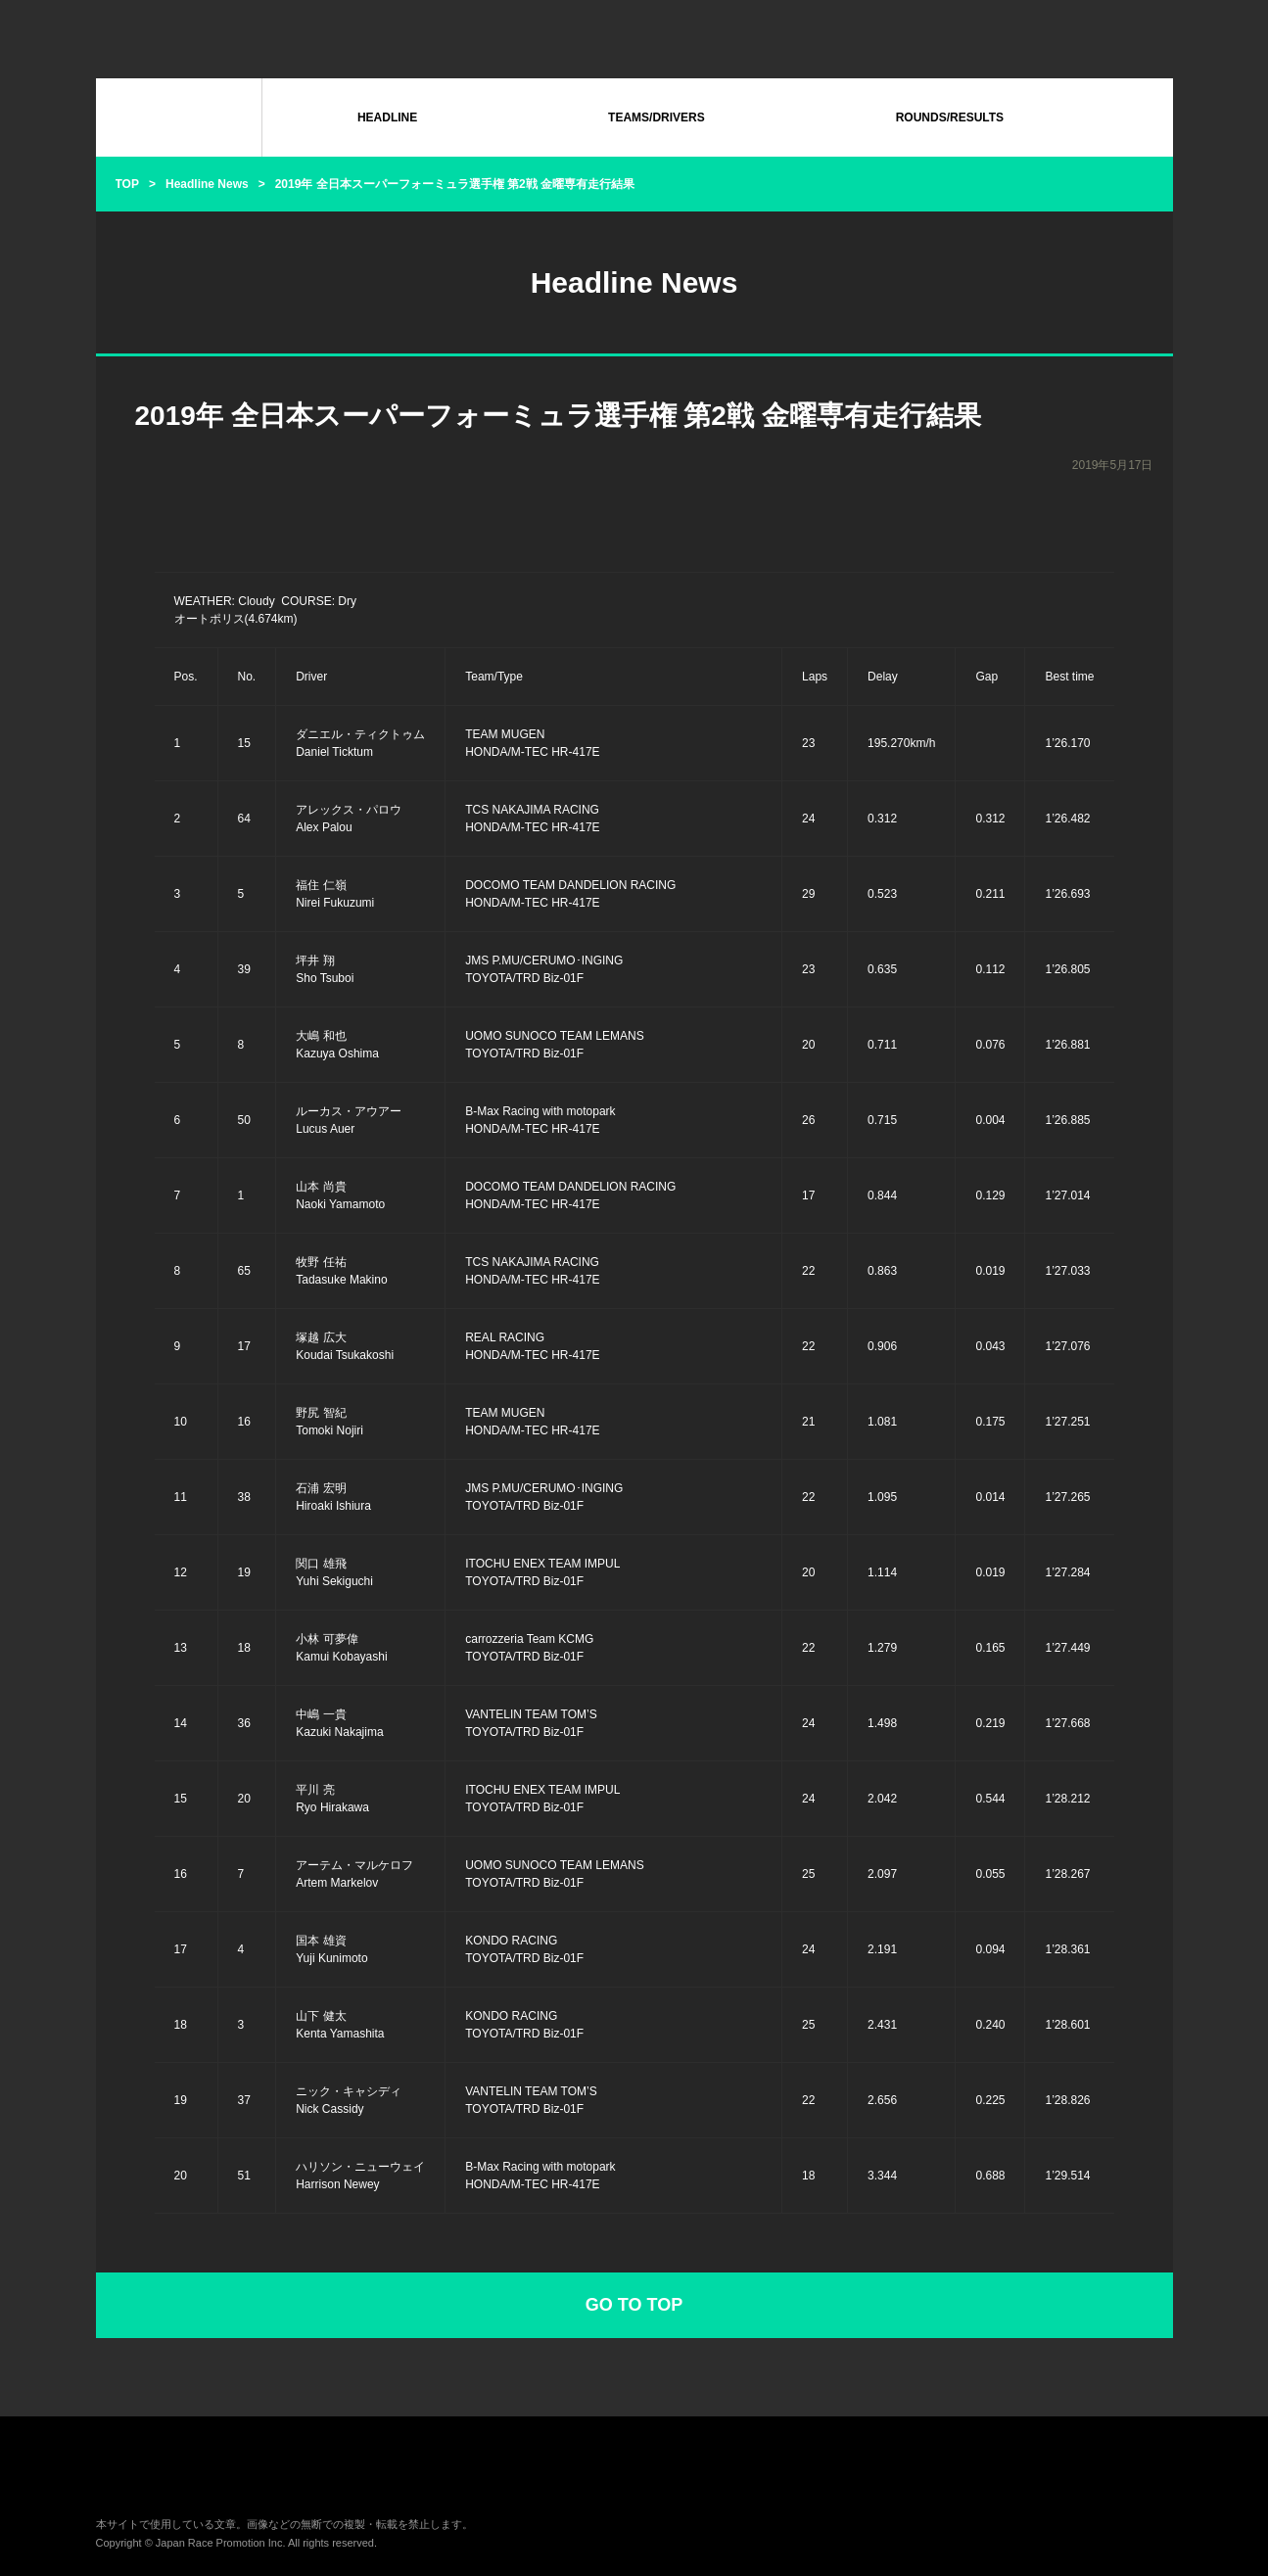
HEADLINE (387, 117)
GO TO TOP (634, 2305)
